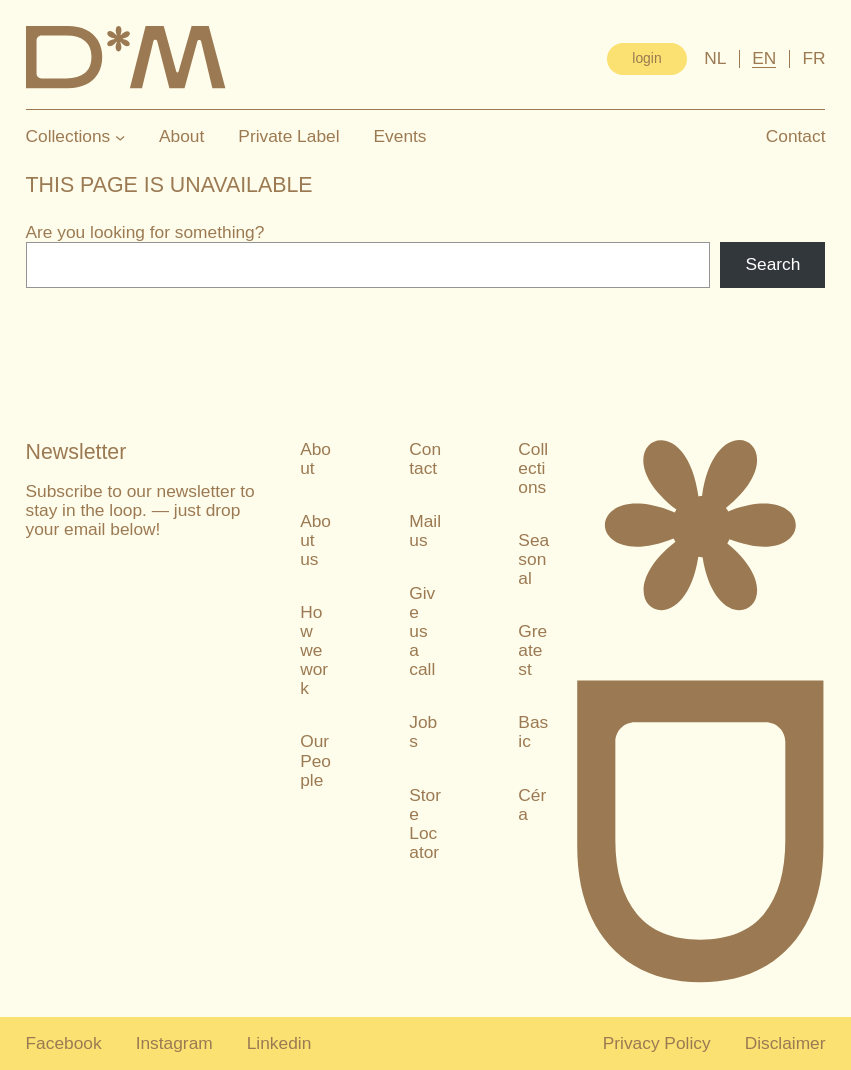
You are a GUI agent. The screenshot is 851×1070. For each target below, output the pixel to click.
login (646, 58)
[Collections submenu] (120, 137)
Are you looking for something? (145, 232)
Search (772, 264)
